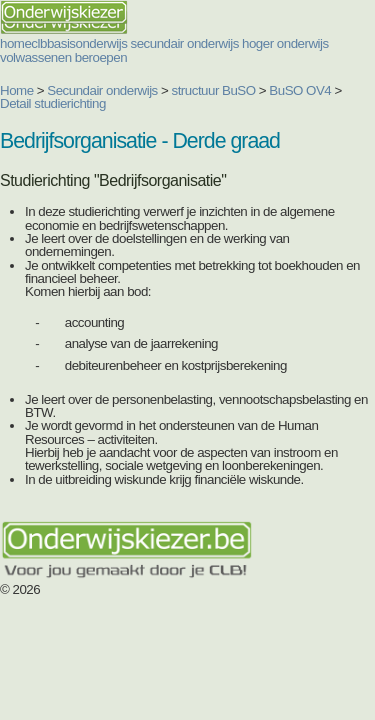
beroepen (101, 57)
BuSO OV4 (300, 90)
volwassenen (36, 57)
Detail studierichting (53, 103)
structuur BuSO (214, 90)
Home (17, 90)
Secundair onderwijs (102, 90)
